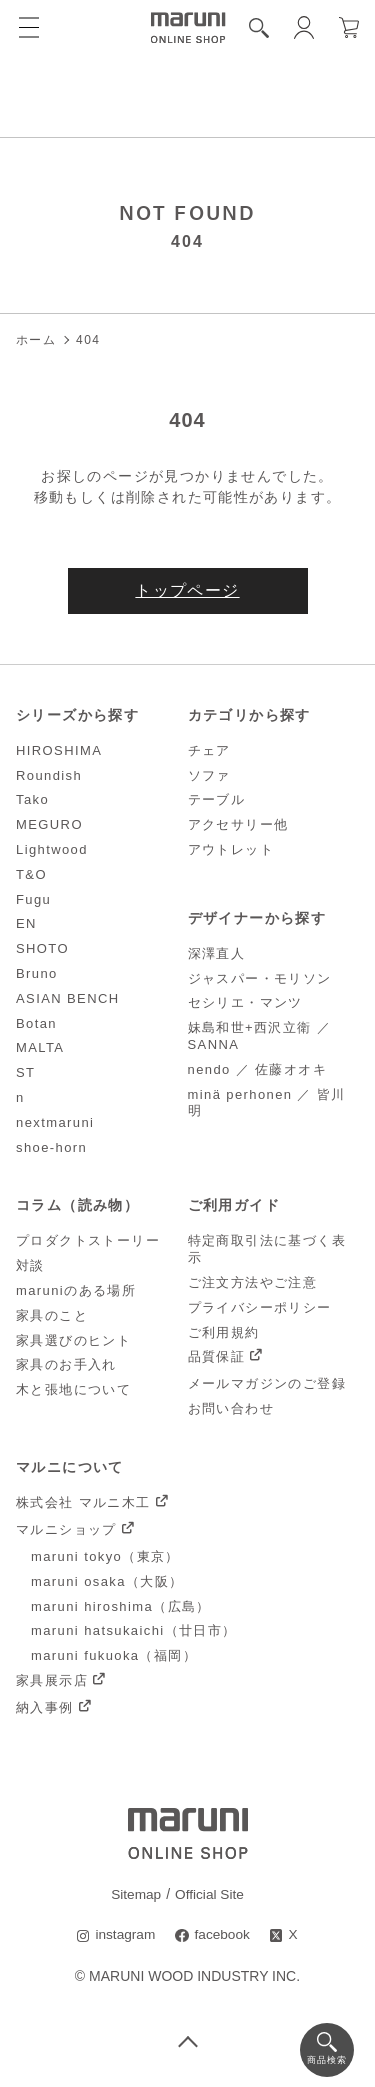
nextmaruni (55, 1122)
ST (25, 1073)
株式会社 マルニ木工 (83, 1503)
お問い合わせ (231, 1409)
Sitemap (135, 1894)
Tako (32, 800)
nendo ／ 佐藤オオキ (258, 1069)
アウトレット (231, 850)
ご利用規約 (224, 1332)
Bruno (37, 974)
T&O (31, 874)
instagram (124, 1935)
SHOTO (42, 949)
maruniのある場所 (76, 1291)
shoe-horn (51, 1147)
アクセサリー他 (238, 825)
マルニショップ (66, 1530)
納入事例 (45, 1708)
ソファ (209, 775)
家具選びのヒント (73, 1340)
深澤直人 (217, 953)
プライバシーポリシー (260, 1307)
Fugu (33, 899)
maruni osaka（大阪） (107, 1582)
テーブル (217, 800)
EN (26, 924)
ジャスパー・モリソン (260, 978)
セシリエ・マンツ (245, 1003)
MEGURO (49, 825)
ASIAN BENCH (68, 998)
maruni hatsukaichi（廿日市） (134, 1631)
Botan (36, 1023)
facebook (222, 1935)
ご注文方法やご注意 (253, 1283)
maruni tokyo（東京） (105, 1557)
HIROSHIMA (59, 750)
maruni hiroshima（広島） (121, 1606)
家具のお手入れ (66, 1365)
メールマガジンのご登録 (267, 1384)
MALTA (40, 1048)
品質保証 (217, 1357)
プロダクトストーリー (88, 1241)
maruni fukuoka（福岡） (114, 1656)
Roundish (49, 775)
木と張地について (73, 1390)
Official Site (210, 1894)
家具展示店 (52, 1681)
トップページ (187, 590)
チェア (209, 750)
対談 (30, 1266)
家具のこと (52, 1315)
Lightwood (52, 850)
